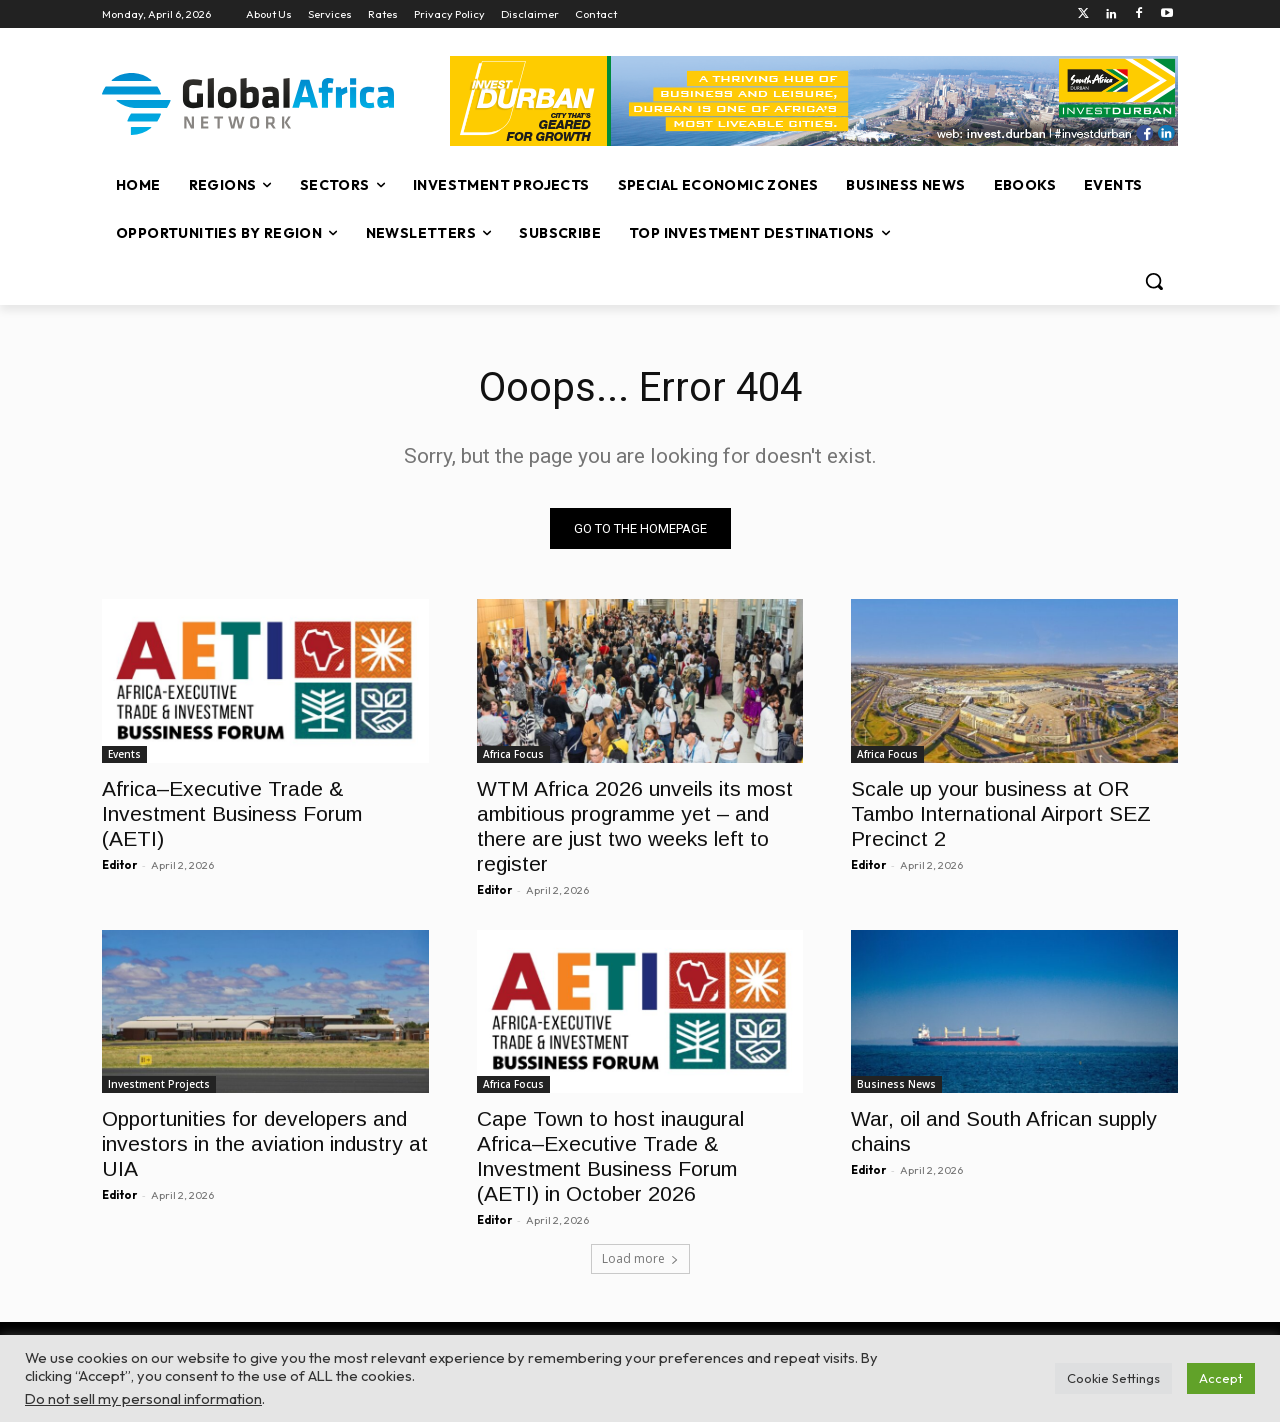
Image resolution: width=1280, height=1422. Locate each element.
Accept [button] (1221, 1378)
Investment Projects (159, 1084)
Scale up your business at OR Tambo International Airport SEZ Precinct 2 (1001, 812)
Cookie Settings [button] (1113, 1378)
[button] (1154, 281)
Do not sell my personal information (143, 1398)
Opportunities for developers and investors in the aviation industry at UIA (265, 1143)
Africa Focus (513, 753)
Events (124, 753)
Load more (640, 1258)
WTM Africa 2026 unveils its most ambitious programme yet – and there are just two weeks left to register (635, 825)
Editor (119, 864)
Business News (896, 1084)
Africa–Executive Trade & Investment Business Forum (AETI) (232, 812)
